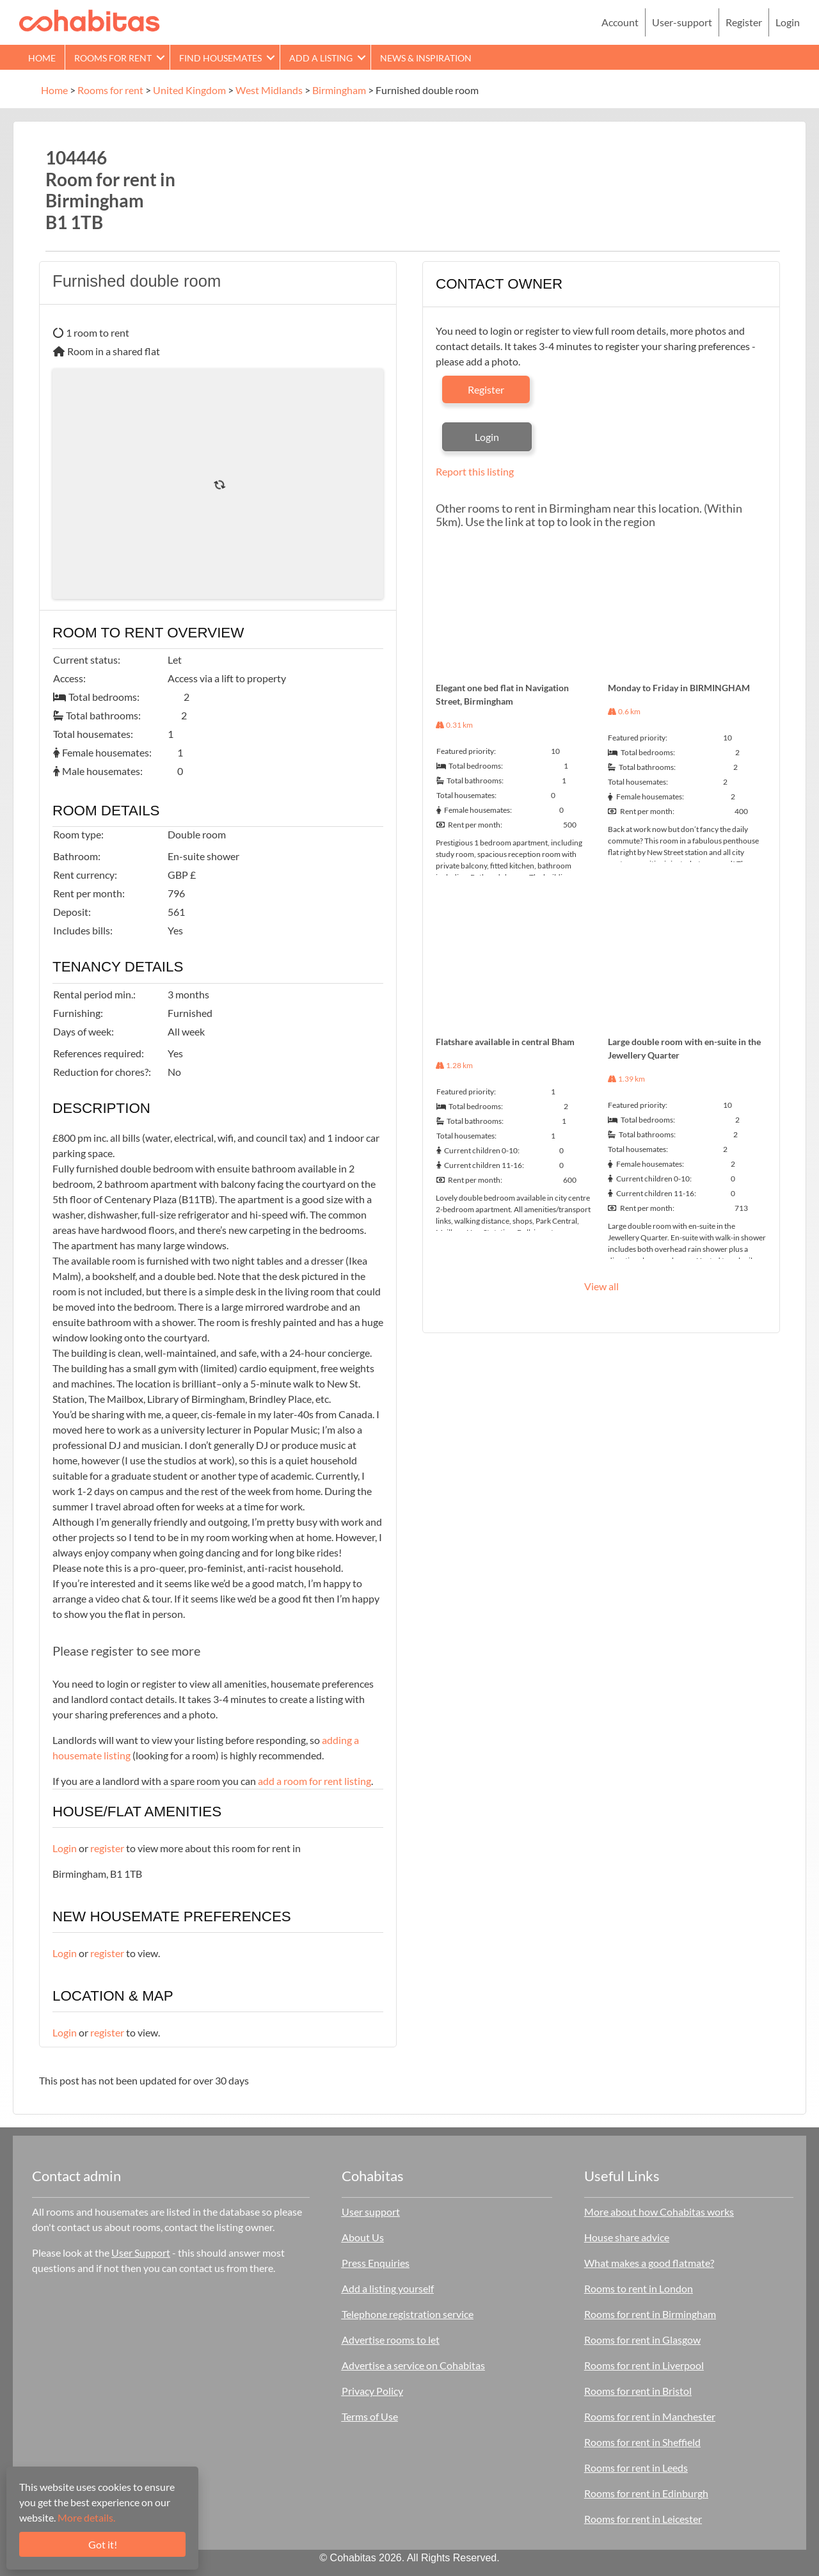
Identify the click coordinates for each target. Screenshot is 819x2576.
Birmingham (339, 90)
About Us (363, 2237)
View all (601, 1286)
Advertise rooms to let (391, 2339)
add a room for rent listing (314, 1781)
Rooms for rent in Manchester (649, 2416)
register (107, 1848)
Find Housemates (220, 57)
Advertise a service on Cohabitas (413, 2365)
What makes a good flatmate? (649, 2263)
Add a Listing (321, 57)
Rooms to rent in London (638, 2288)
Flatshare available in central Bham (505, 1041)
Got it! (102, 2544)
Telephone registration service (407, 2314)
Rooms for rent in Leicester (643, 2519)
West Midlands (269, 90)
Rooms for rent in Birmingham (650, 2314)
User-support (682, 22)
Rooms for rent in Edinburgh (646, 2493)
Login (787, 22)
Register (744, 22)
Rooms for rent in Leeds (636, 2467)
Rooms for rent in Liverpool (644, 2365)
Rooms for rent (113, 57)
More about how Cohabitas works (659, 2211)
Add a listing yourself (388, 2288)
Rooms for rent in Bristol (638, 2391)
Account (620, 22)
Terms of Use (370, 2416)
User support (371, 2211)
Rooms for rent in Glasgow (642, 2339)
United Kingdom (189, 90)
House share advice (626, 2237)
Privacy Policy (372, 2391)
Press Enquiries (376, 2263)
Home (42, 57)
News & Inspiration (426, 57)
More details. (86, 2517)
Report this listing (475, 471)
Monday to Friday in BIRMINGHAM (679, 687)
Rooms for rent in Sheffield (642, 2442)
